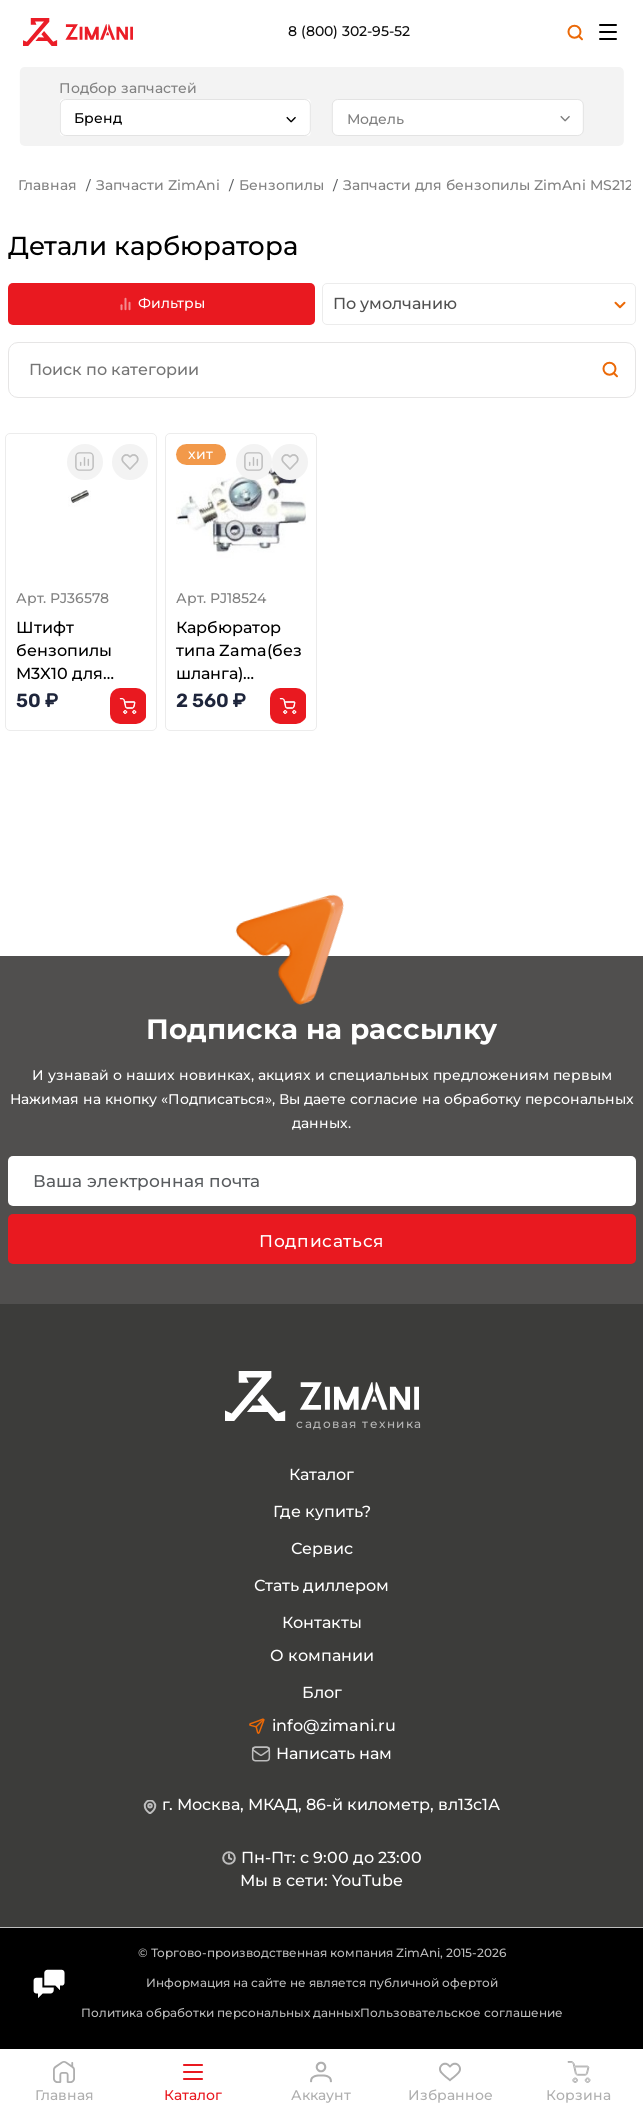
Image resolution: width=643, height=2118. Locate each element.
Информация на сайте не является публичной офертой (322, 1982)
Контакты (322, 1622)
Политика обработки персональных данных (220, 2012)
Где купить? (322, 1511)
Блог (322, 1692)
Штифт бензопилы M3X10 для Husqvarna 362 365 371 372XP (77, 652)
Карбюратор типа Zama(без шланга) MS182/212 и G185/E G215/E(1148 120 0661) (239, 652)
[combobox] (185, 117)
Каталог (321, 1474)
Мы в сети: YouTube (321, 1880)
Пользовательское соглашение (461, 2012)
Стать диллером (321, 1585)
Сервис (322, 1548)
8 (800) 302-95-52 (349, 31)
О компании (322, 1655)
